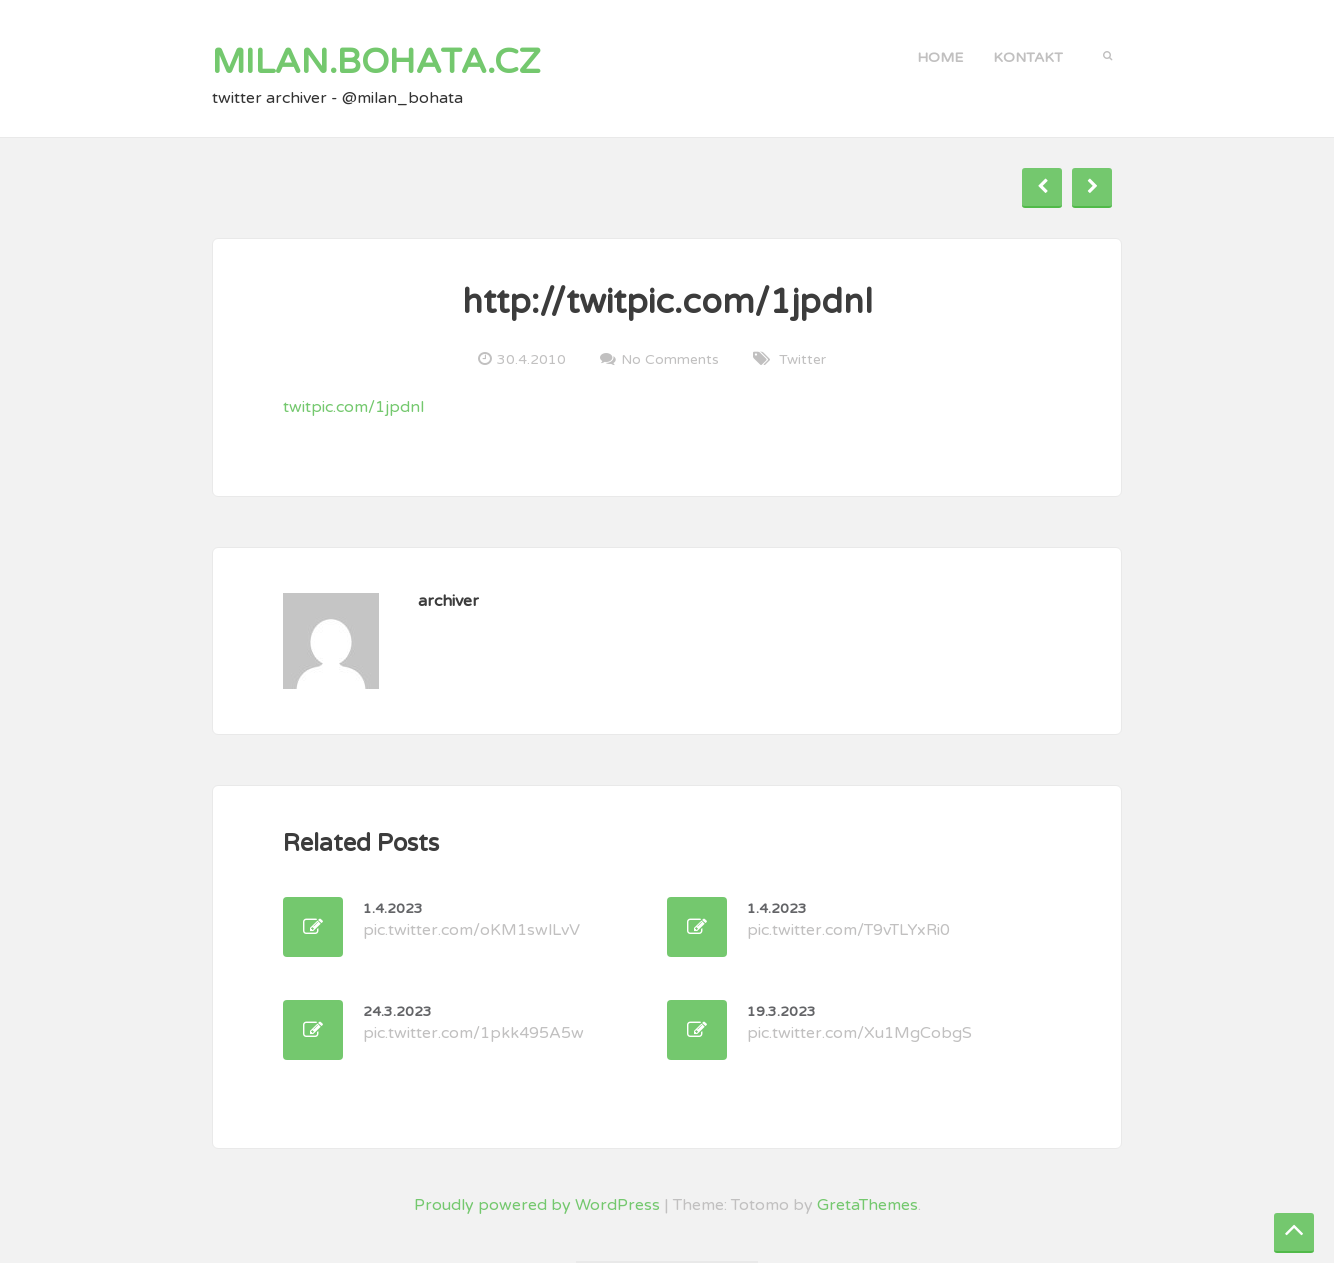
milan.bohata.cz (376, 62)
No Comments (670, 359)
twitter (802, 359)
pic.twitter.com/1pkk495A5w (473, 1023)
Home (940, 57)
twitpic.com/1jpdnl (353, 407)
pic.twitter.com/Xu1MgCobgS (859, 1023)
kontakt (1028, 57)
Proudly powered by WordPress (537, 1205)
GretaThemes (867, 1205)
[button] (1107, 54)
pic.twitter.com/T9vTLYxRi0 (848, 920)
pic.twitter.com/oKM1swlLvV (471, 920)
